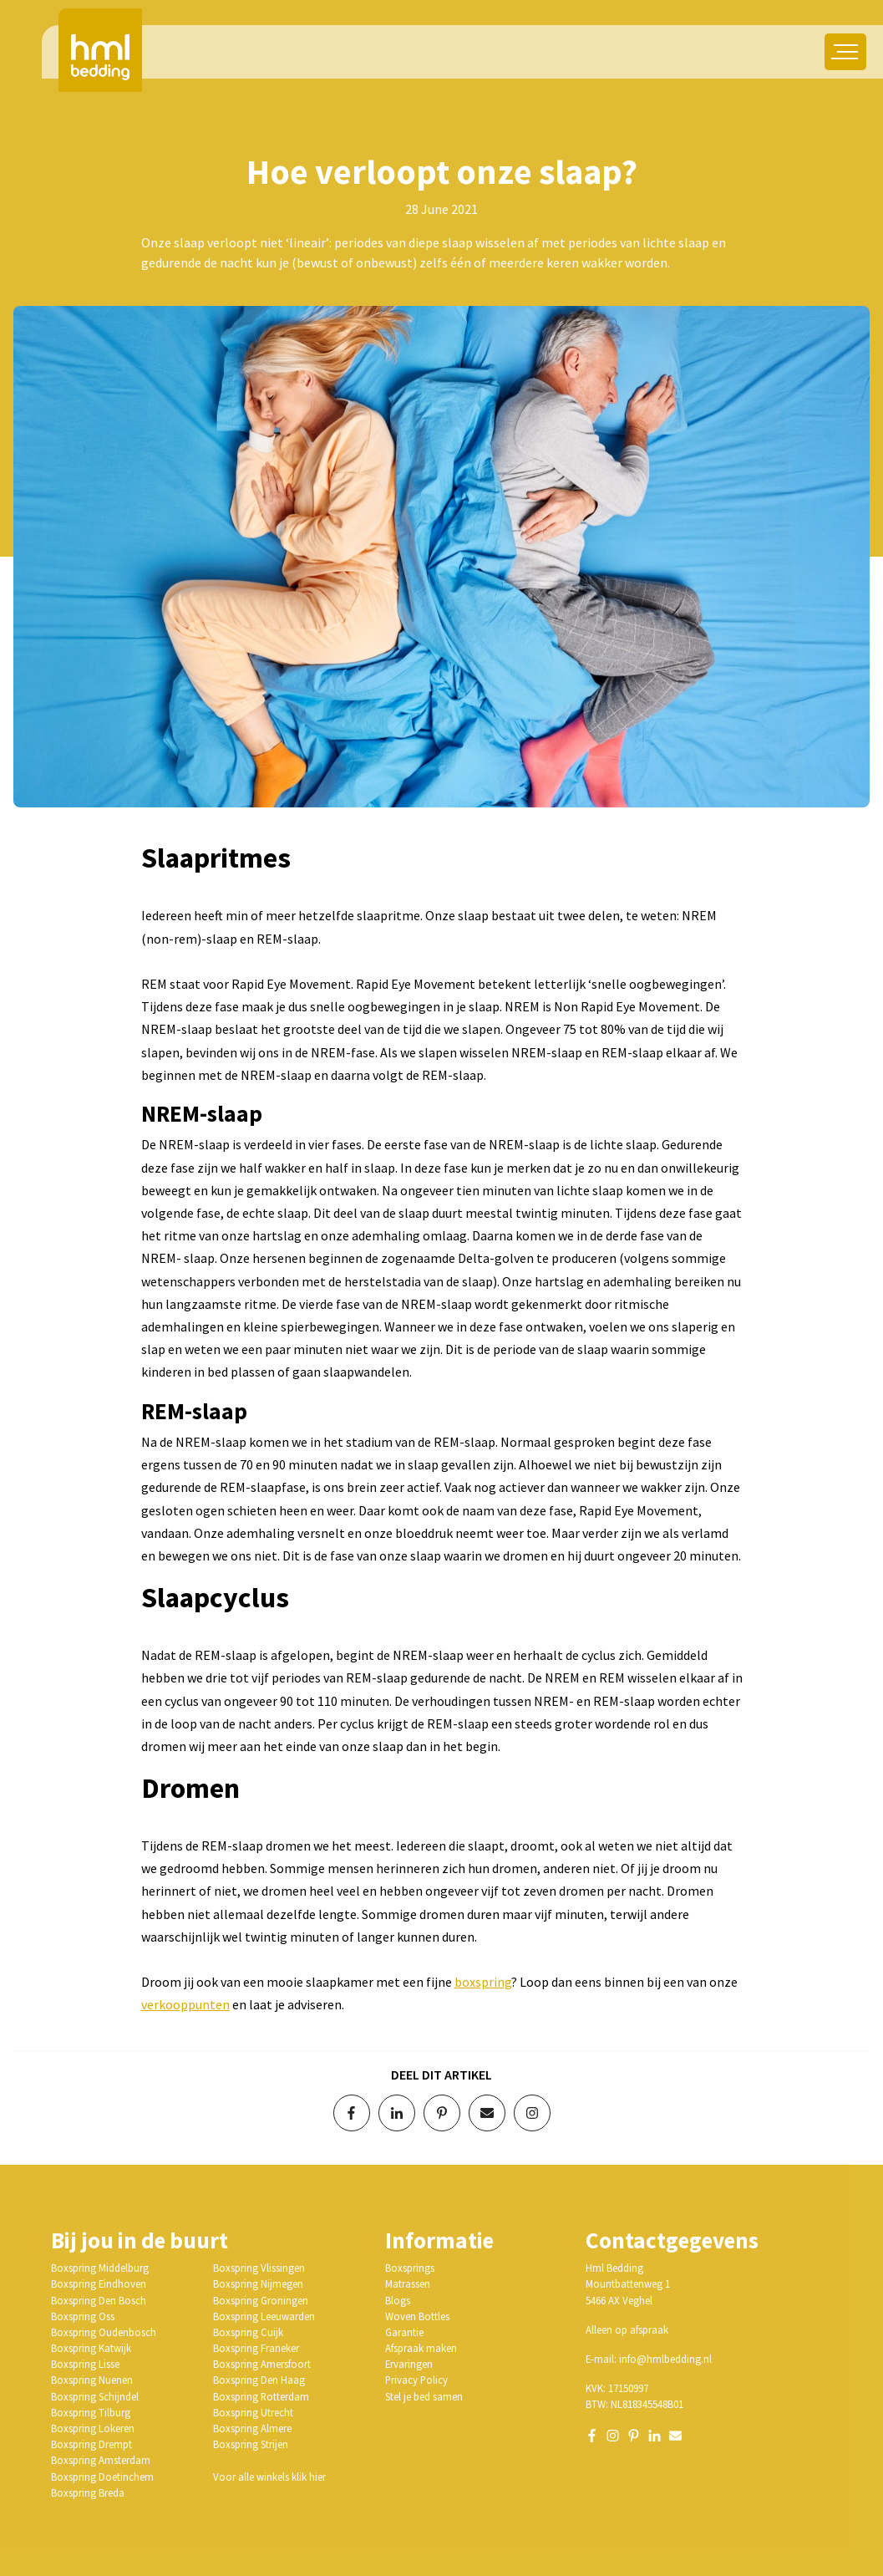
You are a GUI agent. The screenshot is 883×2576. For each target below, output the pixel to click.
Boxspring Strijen (250, 2444)
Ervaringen (409, 2363)
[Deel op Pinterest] (442, 2113)
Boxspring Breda (87, 2492)
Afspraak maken (421, 2348)
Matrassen (407, 2283)
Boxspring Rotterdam (261, 2396)
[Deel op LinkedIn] (396, 2113)
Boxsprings (409, 2267)
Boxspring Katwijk (91, 2348)
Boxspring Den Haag (259, 2379)
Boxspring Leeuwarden (264, 2316)
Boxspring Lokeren (92, 2428)
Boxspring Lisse (85, 2363)
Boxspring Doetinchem (102, 2476)
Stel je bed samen (424, 2396)
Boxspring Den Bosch (98, 2300)
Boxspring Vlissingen (259, 2267)
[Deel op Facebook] (351, 2113)
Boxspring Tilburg (90, 2412)
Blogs (397, 2300)
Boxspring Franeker (256, 2348)
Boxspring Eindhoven (98, 2283)
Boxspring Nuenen (92, 2379)
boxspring (482, 1981)
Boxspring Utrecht (253, 2412)
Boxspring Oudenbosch (103, 2332)
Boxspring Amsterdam (100, 2460)
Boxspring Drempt (91, 2444)
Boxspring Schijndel (95, 2396)
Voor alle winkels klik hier (269, 2476)
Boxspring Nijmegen (258, 2283)
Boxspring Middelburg (100, 2267)
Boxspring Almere (252, 2428)
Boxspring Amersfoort (262, 2363)
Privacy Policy (416, 2379)
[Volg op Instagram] (532, 2113)
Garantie (404, 2332)
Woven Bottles (417, 2316)
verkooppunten (185, 2004)
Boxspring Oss (82, 2316)
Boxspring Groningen (260, 2300)
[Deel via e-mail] (487, 2113)
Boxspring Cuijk (248, 2332)
